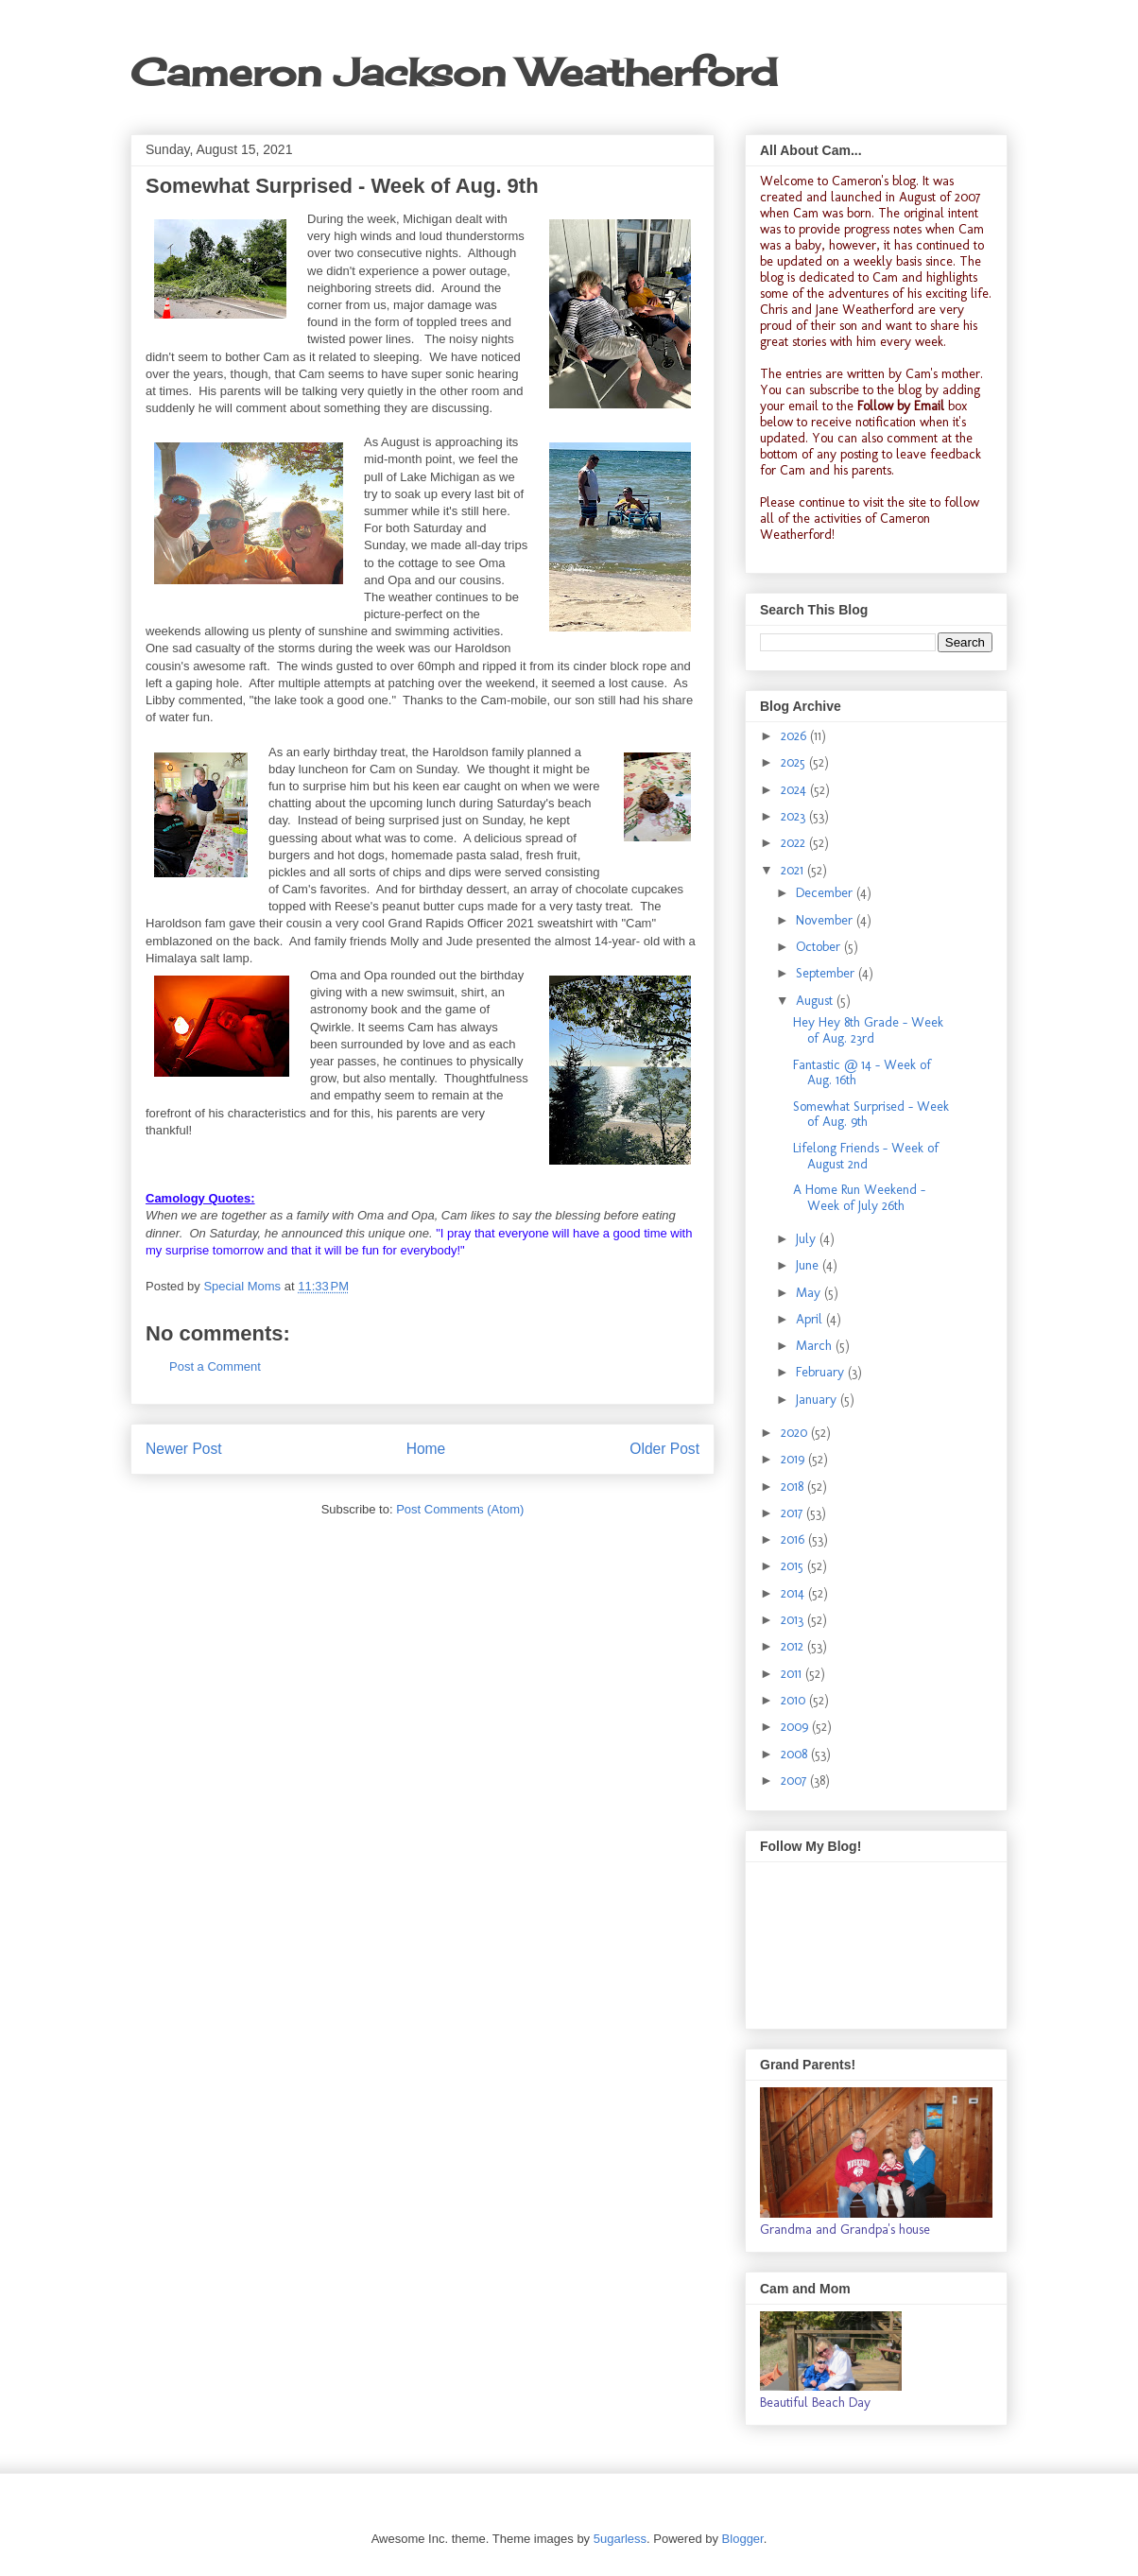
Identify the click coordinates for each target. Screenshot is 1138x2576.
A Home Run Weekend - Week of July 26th (859, 1198)
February (822, 1372)
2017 (793, 1513)
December (826, 893)
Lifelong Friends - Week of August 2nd (866, 1156)
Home (426, 1449)
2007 (795, 1780)
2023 (795, 816)
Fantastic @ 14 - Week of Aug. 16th (862, 1073)
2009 (796, 1727)
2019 (794, 1459)
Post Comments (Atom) (460, 1509)
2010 (795, 1700)
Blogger (743, 2539)
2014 (794, 1593)
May (810, 1293)
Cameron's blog (874, 181)
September (827, 973)
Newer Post (184, 1449)
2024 (795, 790)
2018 (794, 1486)
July (807, 1239)
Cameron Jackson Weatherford (453, 72)
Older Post (664, 1449)
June (809, 1265)
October (820, 947)
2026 (795, 736)
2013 (794, 1620)
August (816, 1001)
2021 (794, 870)
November (826, 920)
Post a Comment (215, 1366)
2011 (793, 1674)
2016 (794, 1539)
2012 (794, 1646)
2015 (794, 1566)
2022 (795, 843)
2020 (796, 1433)
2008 (796, 1754)
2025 (795, 762)
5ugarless (620, 2539)
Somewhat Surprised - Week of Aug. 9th (871, 1114)
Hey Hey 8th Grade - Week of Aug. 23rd (868, 1030)
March (816, 1346)
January (818, 1400)
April (811, 1319)
